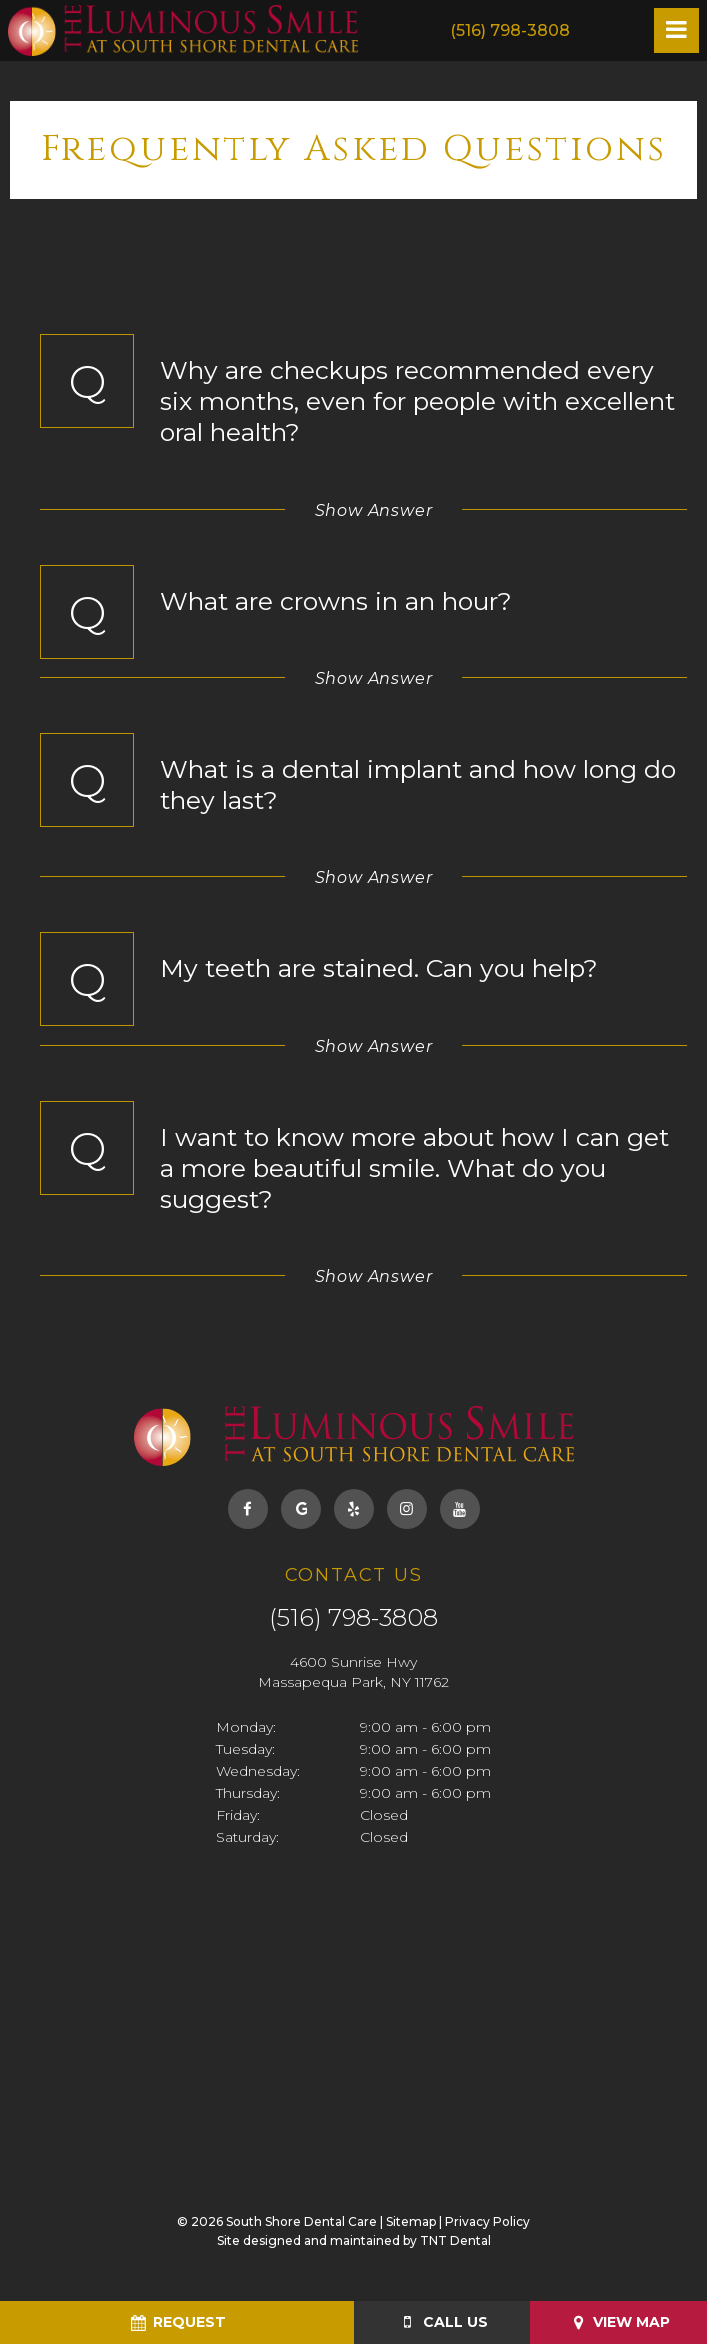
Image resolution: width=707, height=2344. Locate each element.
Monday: (246, 1727)
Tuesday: (245, 1749)
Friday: (238, 1815)
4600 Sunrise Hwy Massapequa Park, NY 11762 (353, 1672)
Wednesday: (258, 1771)
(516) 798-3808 (510, 30)
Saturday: (247, 1837)
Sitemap (411, 2221)
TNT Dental (455, 2240)
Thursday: (248, 1793)
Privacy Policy (487, 2221)
